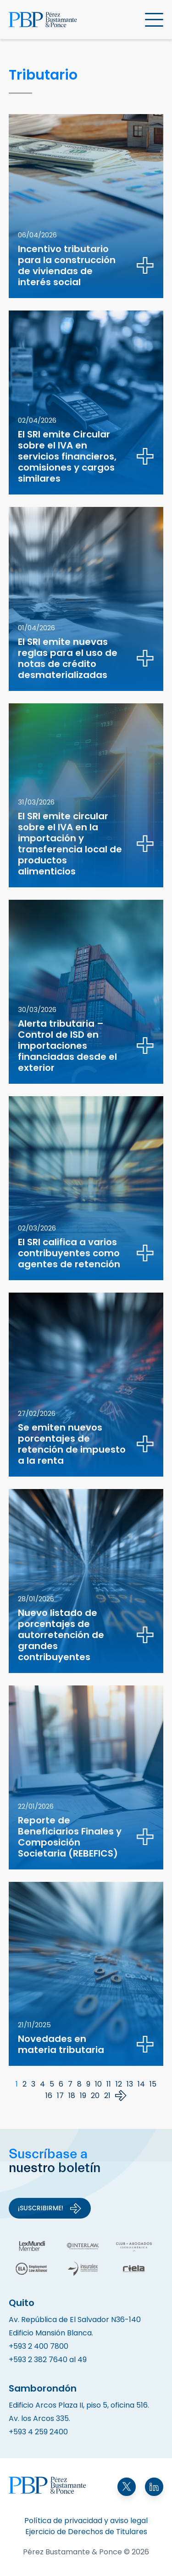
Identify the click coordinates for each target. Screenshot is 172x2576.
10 (98, 2084)
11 (108, 2084)
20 (95, 2095)
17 (60, 2095)
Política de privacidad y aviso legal (86, 2520)
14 (141, 2084)
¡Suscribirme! (50, 2208)
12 (119, 2084)
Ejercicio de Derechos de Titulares (86, 2531)
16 (48, 2095)
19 (83, 2095)
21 (107, 2095)
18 (71, 2095)
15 (153, 2084)
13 (130, 2084)
